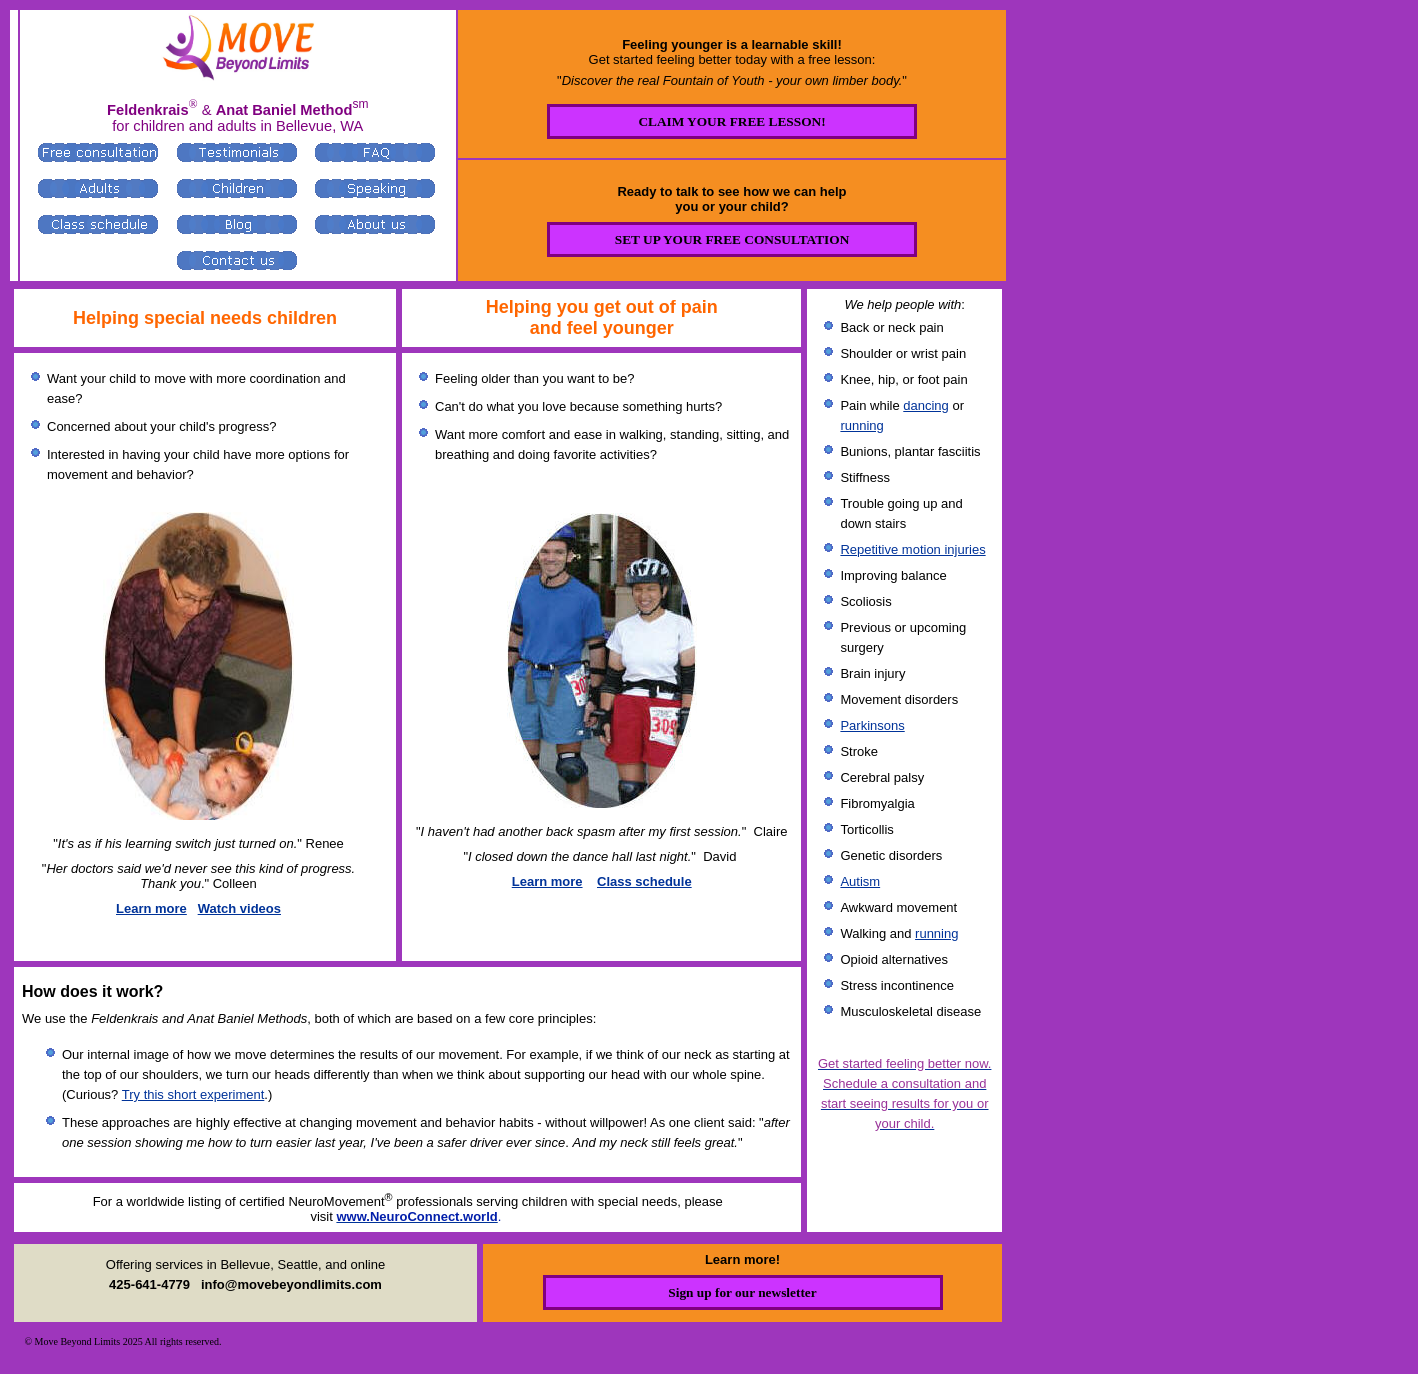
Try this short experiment (193, 1094)
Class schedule (644, 881)
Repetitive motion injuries (912, 549)
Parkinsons (872, 725)
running (861, 425)
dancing (926, 405)
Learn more (151, 908)
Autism (860, 881)
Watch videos (239, 908)
